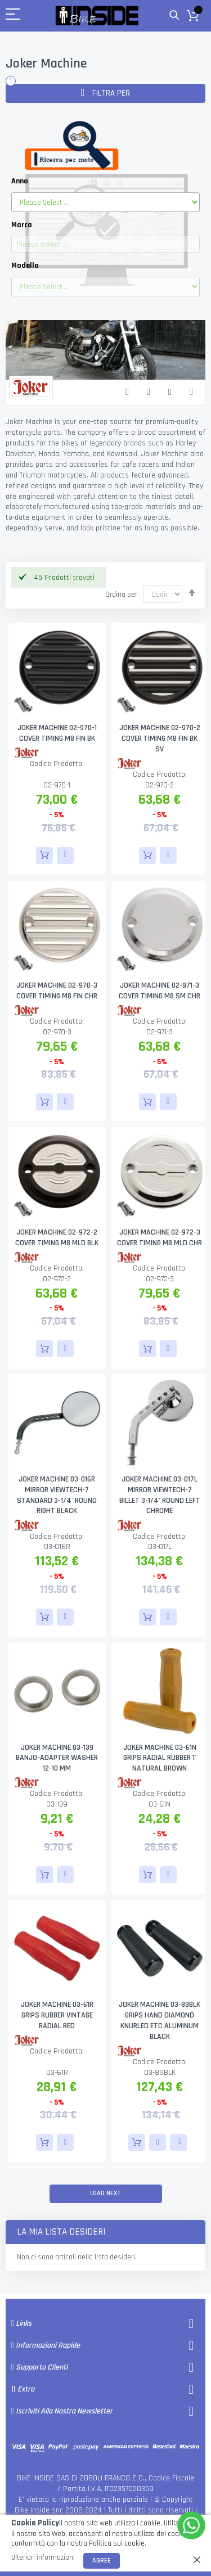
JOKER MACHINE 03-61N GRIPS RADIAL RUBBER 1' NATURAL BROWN (159, 1758)
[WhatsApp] (191, 2525)
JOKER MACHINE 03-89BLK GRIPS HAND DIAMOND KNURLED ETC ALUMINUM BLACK (159, 2020)
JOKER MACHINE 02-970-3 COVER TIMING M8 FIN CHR (56, 990)
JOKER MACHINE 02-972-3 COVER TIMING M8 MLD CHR (159, 1237)
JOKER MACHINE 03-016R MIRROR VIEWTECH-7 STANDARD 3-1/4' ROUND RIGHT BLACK (57, 1495)
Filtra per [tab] (110, 93)
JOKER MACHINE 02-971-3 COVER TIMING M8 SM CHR (159, 990)
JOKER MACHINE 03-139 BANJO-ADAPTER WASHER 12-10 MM (57, 1758)
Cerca (174, 15)
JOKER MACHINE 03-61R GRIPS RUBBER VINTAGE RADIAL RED (57, 2015)
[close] (196, 2559)
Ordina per (121, 594)
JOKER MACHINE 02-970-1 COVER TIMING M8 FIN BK (57, 733)
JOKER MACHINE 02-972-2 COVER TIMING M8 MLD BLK (56, 1237)
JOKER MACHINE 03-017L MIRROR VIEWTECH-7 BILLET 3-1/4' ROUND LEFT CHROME (159, 1495)
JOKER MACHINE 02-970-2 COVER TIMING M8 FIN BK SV (159, 738)
